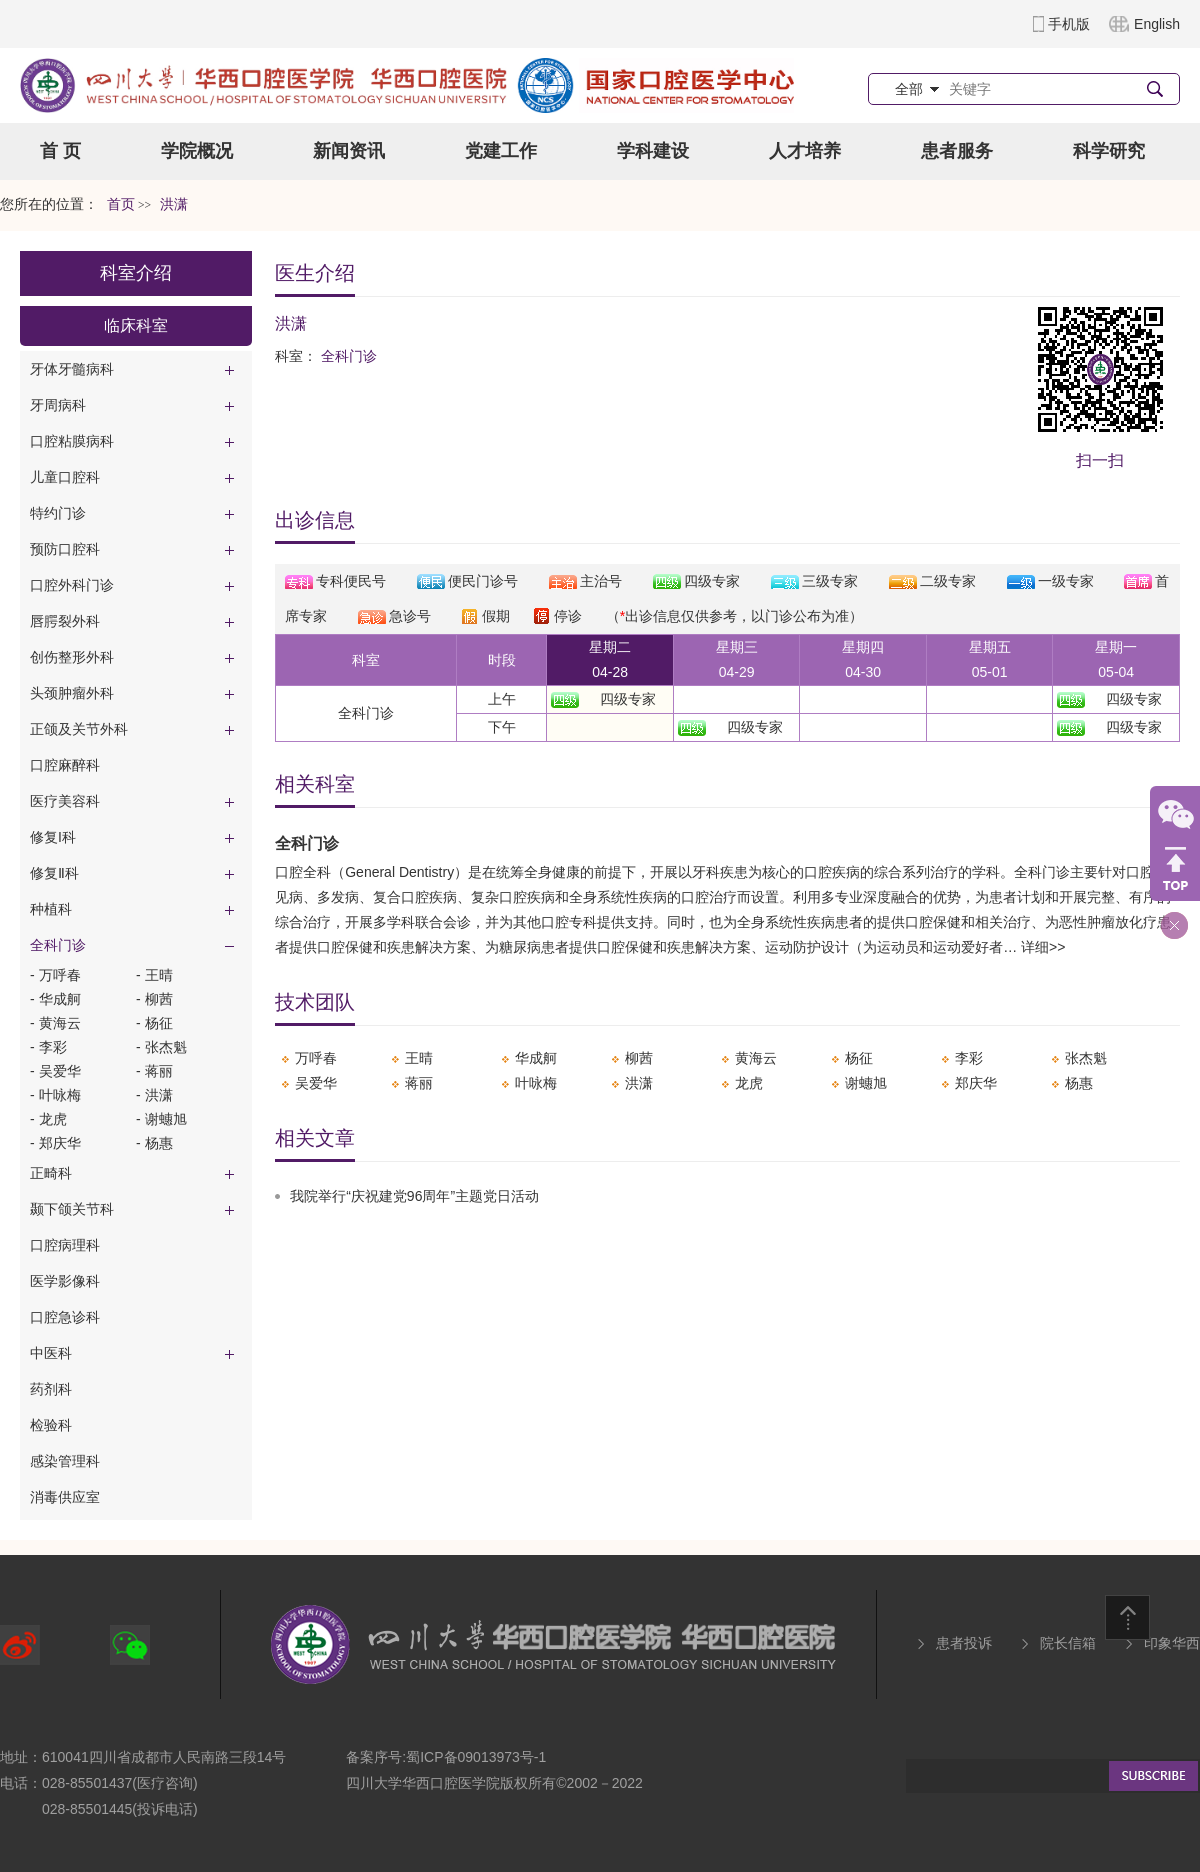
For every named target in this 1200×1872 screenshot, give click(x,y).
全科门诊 (58, 945)
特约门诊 (58, 513)
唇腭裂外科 (65, 621)
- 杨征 (154, 1023)
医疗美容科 (65, 801)
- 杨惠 (154, 1143)
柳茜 (639, 1058)
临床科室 (136, 325)
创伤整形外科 (72, 657)
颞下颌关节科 (72, 1209)
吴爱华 (316, 1083)
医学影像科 (65, 1281)
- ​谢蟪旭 (161, 1119)
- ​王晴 (154, 975)
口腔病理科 (65, 1245)
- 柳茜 (154, 999)
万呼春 (316, 1058)
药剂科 (51, 1389)
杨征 (859, 1058)
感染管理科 (65, 1461)
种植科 (51, 909)
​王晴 (419, 1058)
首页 (121, 204)
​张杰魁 (1086, 1058)
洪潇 (639, 1083)
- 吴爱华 (55, 1071)
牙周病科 (58, 405)
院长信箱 (1068, 1643)
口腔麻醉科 (65, 765)
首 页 (60, 151)
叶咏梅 (536, 1083)
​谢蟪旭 (866, 1083)
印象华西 (1172, 1643)
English (1157, 24)
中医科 (51, 1353)
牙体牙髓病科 (72, 369)
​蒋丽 (419, 1083)
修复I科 (53, 837)
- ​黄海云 (55, 1023)
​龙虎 (749, 1083)
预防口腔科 (65, 549)
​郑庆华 (976, 1083)
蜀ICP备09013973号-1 (476, 1757)
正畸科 (51, 1173)
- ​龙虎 (48, 1119)
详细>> (1043, 947)
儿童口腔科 (65, 477)
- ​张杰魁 (161, 1047)
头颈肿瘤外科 (72, 693)
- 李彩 (48, 1047)
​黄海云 (756, 1058)
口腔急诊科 (65, 1317)
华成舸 (536, 1058)
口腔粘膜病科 (72, 441)
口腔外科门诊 (72, 585)
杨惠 (1079, 1083)
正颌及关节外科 (79, 729)
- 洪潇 (154, 1095)
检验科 (51, 1425)
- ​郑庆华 (55, 1143)
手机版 (1069, 24)
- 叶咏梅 (55, 1095)
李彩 (969, 1058)
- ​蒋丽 (154, 1071)
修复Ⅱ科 (54, 873)
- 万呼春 (55, 975)
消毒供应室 (65, 1497)
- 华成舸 (55, 999)
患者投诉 (964, 1643)
